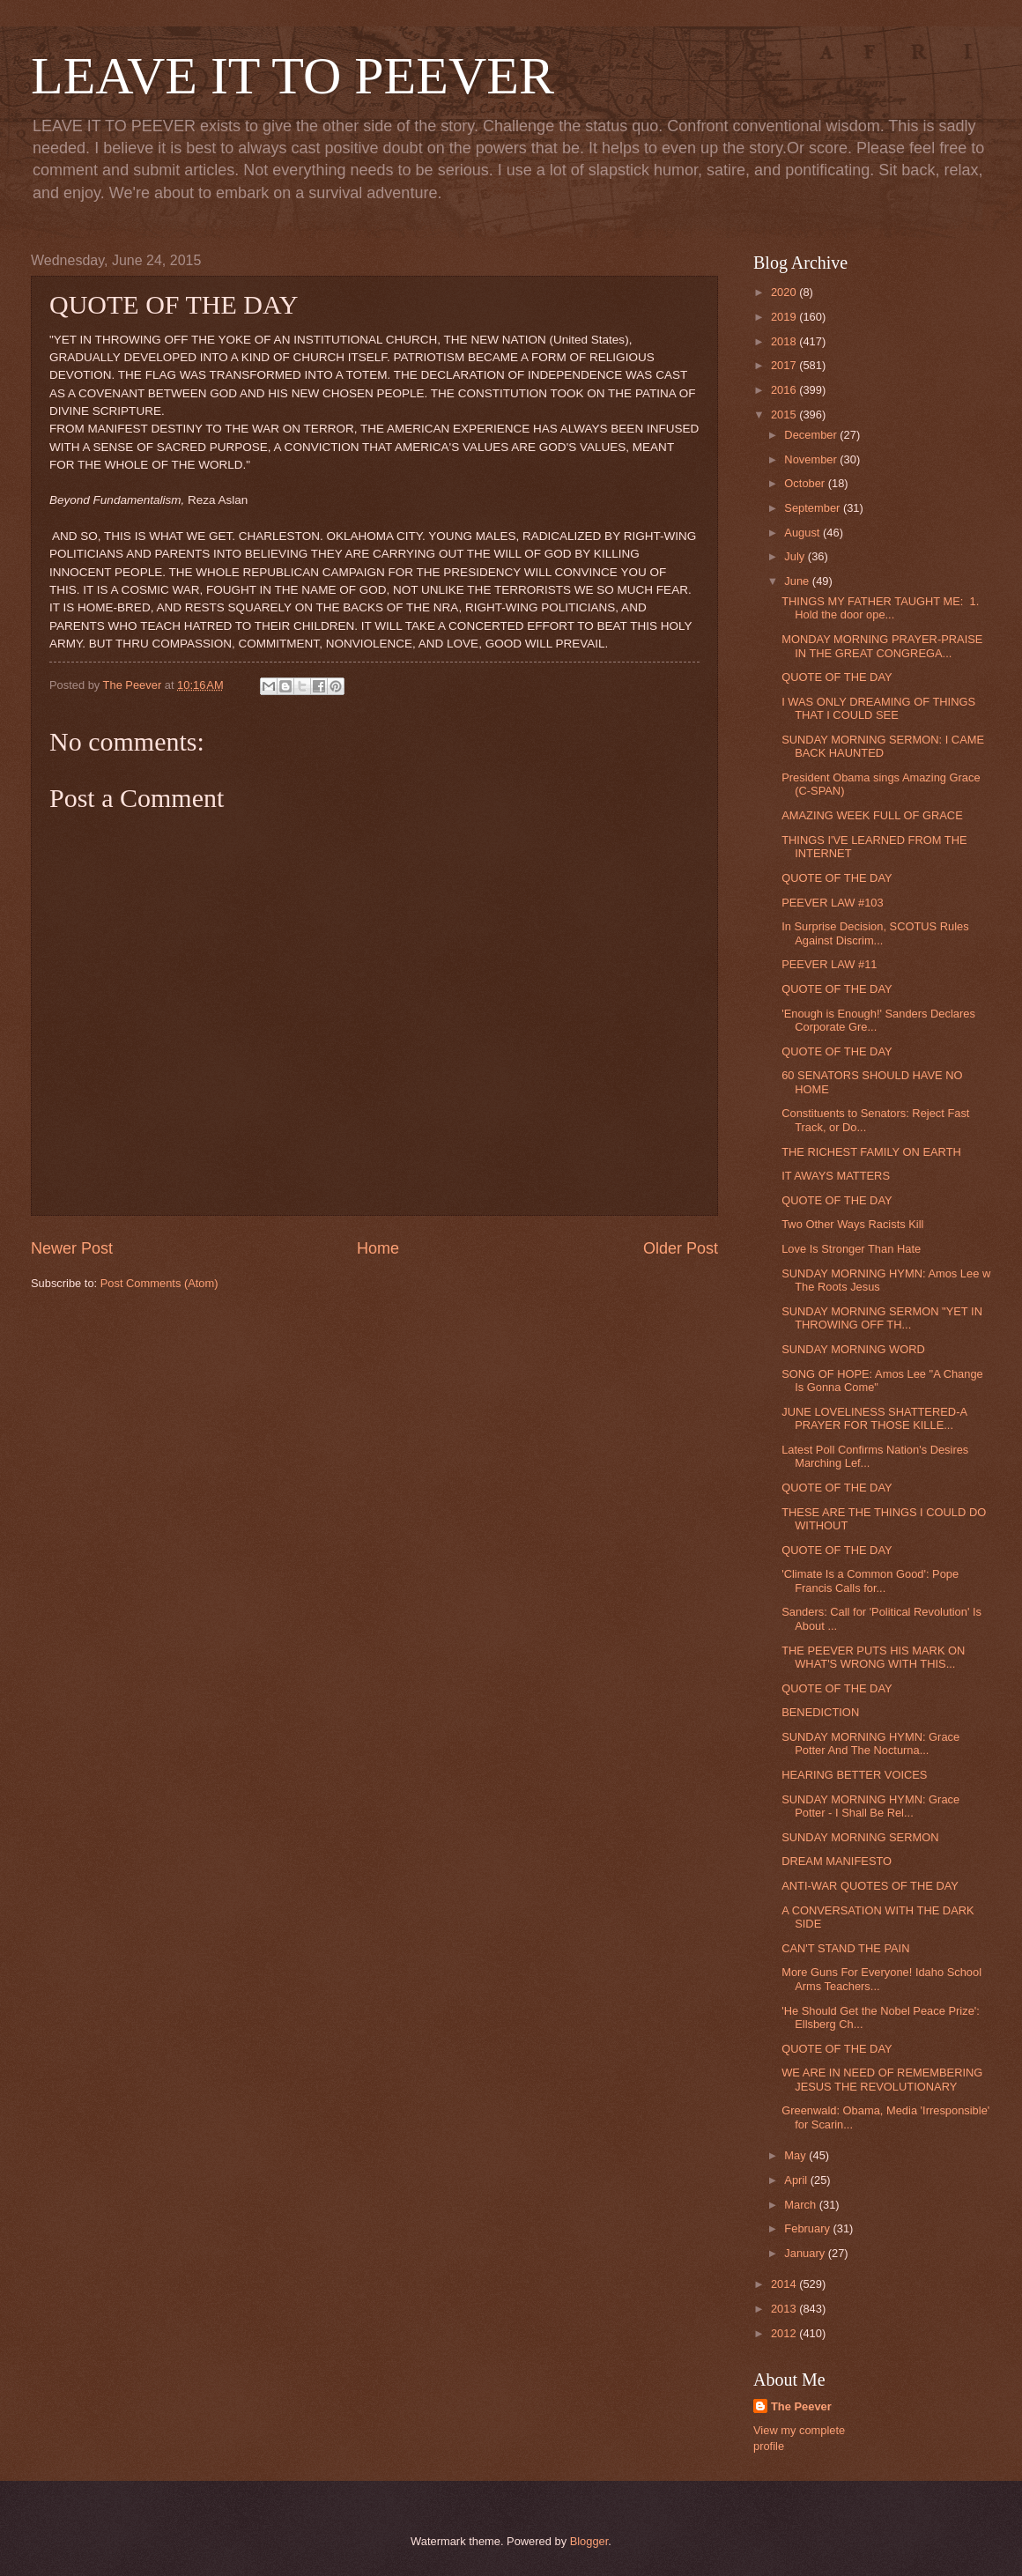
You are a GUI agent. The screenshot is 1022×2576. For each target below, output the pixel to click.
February (808, 2228)
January (805, 2253)
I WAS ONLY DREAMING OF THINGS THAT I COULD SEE (878, 708)
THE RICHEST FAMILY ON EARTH (871, 1151)
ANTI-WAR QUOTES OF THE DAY (870, 1885)
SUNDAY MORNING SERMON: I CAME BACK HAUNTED (882, 746)
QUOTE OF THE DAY (836, 677)
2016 (785, 389)
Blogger (589, 2541)
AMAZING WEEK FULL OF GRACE (872, 815)
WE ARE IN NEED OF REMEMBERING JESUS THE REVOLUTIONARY (881, 2079)
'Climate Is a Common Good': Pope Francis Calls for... (870, 1580)
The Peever (801, 2406)
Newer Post (72, 1248)
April (797, 2180)
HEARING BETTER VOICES (854, 1774)
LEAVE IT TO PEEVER (292, 76)
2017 (785, 365)
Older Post (680, 1248)
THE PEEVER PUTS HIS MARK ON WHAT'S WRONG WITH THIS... (873, 1657)
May (796, 2155)
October (805, 483)
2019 (785, 316)
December (812, 434)
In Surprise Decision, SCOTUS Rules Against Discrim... (875, 933)
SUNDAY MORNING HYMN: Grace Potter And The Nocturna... (870, 1743)
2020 (785, 292)
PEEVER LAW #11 (829, 964)
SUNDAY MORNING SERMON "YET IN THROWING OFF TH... (881, 1318)
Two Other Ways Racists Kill (852, 1224)
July (795, 556)
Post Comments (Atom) (159, 1283)
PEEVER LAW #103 (832, 902)
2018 (785, 341)
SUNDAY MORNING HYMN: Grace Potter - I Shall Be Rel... (870, 1806)
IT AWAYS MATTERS (835, 1175)
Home (378, 1248)
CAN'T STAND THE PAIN (845, 1948)
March (801, 2204)
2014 (785, 2284)
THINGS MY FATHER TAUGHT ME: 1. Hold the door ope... (880, 608)
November (812, 459)
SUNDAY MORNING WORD (853, 1349)
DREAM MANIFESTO (836, 1861)
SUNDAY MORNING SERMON (859, 1837)
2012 (785, 2333)
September (813, 507)
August (803, 532)
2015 (785, 414)
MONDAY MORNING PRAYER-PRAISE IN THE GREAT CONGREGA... (881, 646)
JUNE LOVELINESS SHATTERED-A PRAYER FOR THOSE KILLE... (873, 1418)
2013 (785, 2308)
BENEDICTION (820, 1712)
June (798, 581)
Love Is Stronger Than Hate (851, 1248)
